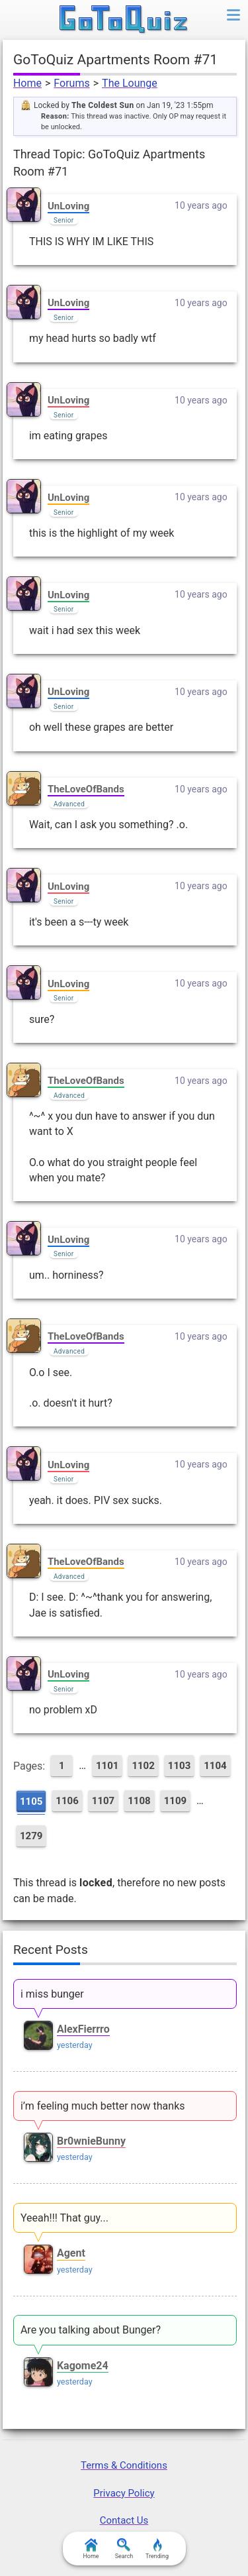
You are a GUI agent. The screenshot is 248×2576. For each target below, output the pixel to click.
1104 (215, 1766)
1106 (67, 1801)
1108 (139, 1801)
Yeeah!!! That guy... (64, 2218)
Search (124, 2548)
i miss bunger (52, 1994)
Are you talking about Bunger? (91, 2330)
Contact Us (124, 2520)
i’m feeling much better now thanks (103, 2106)
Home (27, 83)
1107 (103, 1801)
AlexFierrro (83, 2029)
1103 (179, 1766)
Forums (71, 83)
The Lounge (129, 83)
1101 (107, 1766)
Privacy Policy (123, 2493)
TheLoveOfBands (86, 789)
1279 (31, 1836)
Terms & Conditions (124, 2465)
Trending (157, 2548)
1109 (175, 1801)
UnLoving (68, 206)
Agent (71, 2253)
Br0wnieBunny (91, 2141)
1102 (143, 1766)
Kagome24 (82, 2365)
